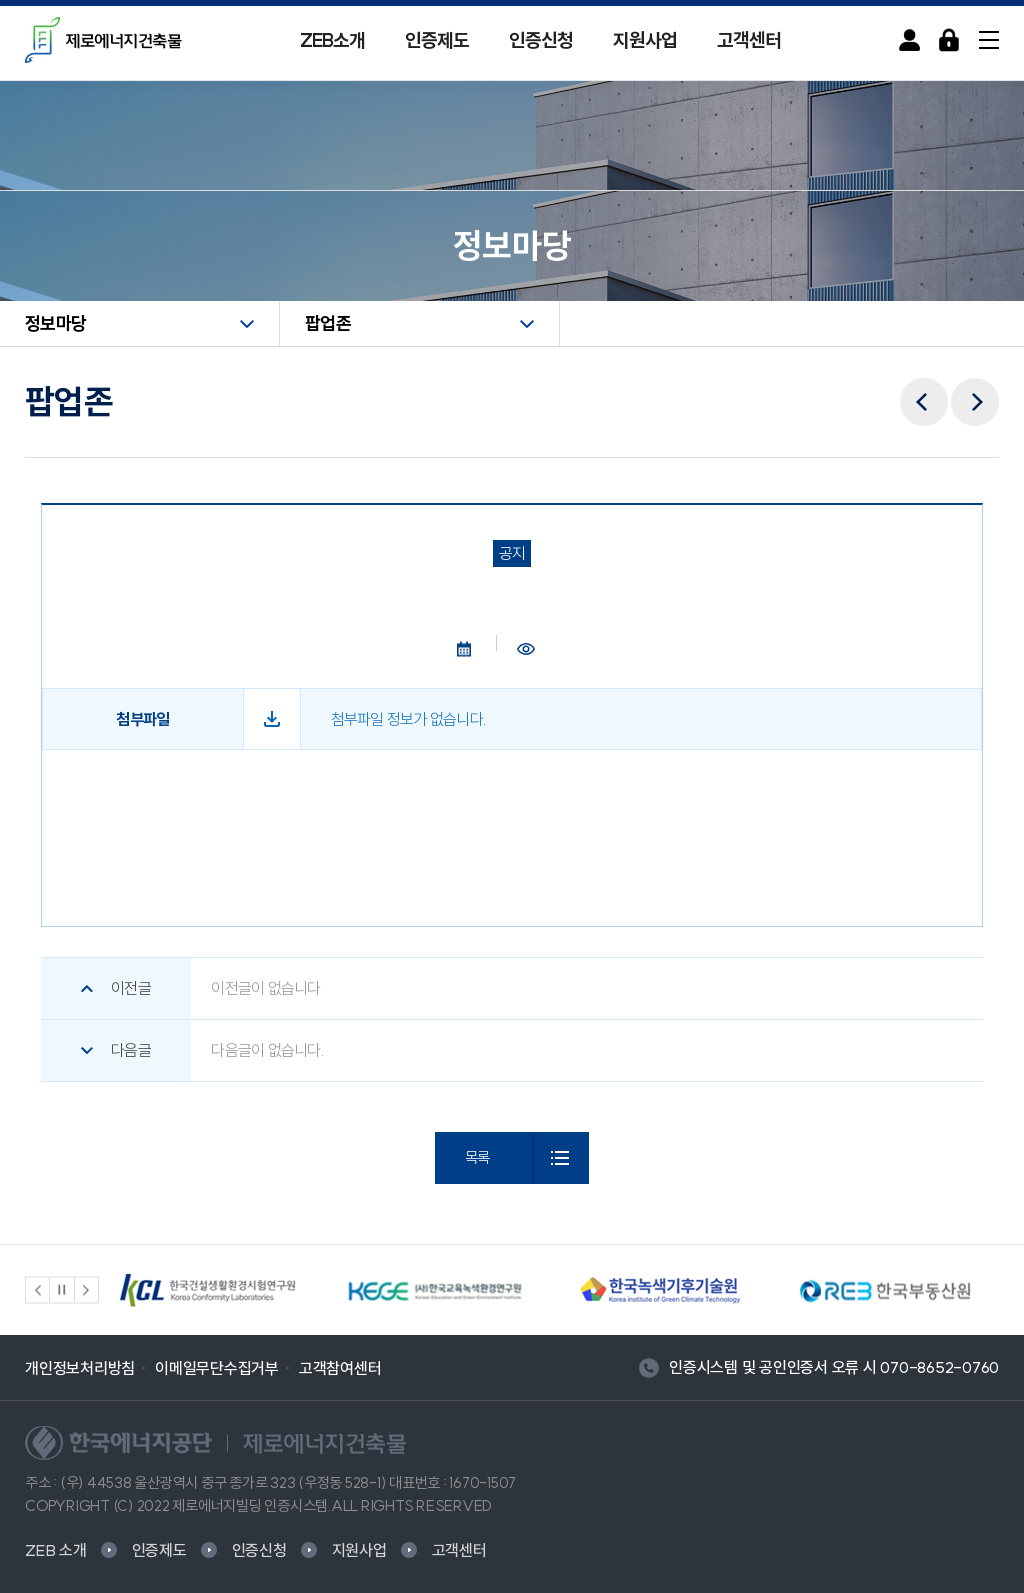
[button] (38, 1289)
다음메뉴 (975, 388)
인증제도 (437, 40)
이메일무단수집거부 (217, 1368)
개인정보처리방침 (80, 1368)
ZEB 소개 (56, 1550)
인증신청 (541, 40)
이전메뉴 (924, 388)
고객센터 (749, 40)
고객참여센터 (340, 1368)
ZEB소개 (332, 40)
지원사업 (645, 40)
